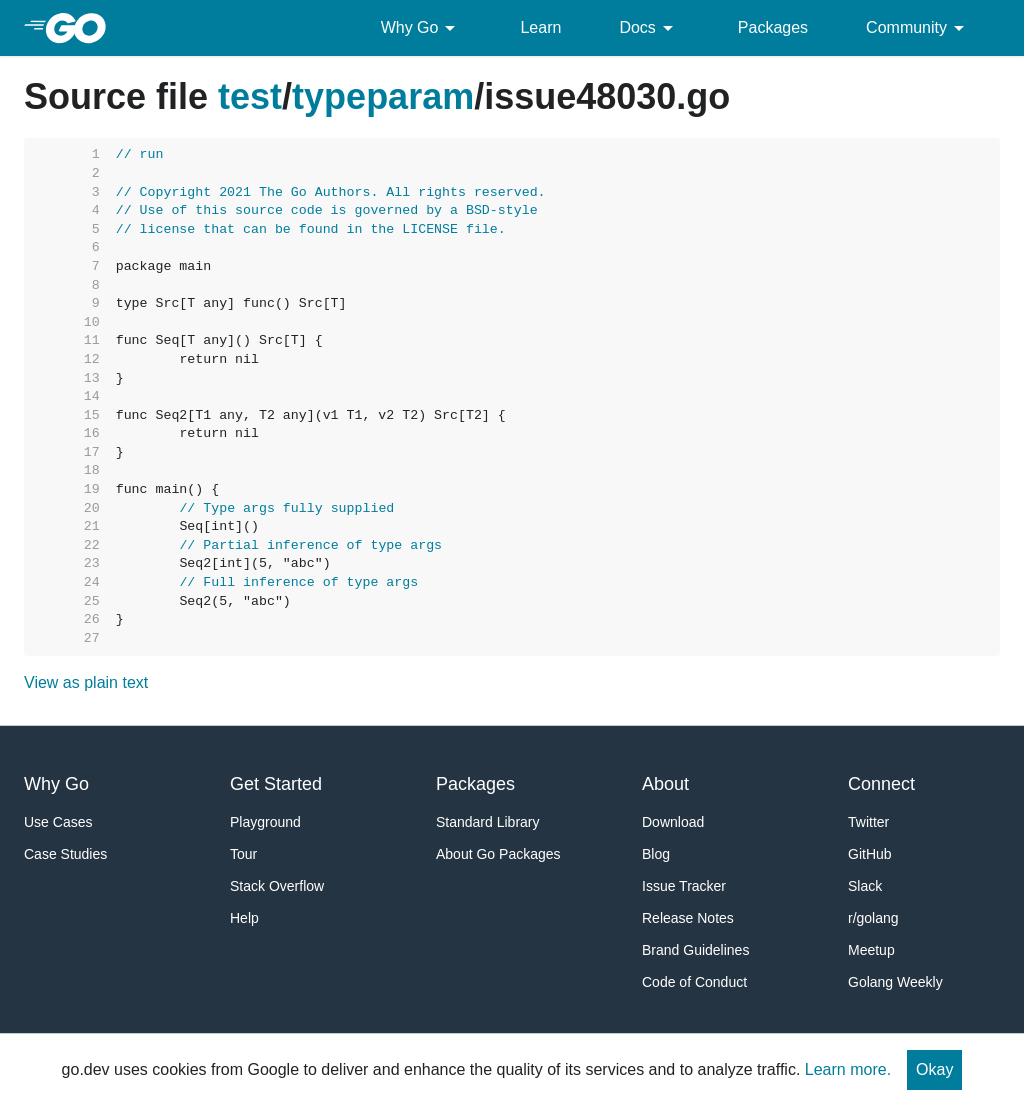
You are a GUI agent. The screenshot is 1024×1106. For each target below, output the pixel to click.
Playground (265, 822)
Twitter (868, 822)
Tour (243, 854)
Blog (656, 854)
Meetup (871, 950)
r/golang (873, 918)
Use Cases (58, 822)
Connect (881, 784)
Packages (773, 27)
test (250, 96)
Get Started (276, 784)
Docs (649, 28)
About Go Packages (498, 854)
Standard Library (488, 822)
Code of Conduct (694, 982)
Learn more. (848, 1069)
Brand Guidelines (695, 950)
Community (918, 28)
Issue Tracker (684, 886)
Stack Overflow (277, 886)
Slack (865, 886)
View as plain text (86, 682)
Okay (934, 1069)
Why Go (422, 28)
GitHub (870, 854)
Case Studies (65, 854)
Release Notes (688, 918)
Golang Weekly (895, 982)
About (665, 784)
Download (673, 822)
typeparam (383, 96)
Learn (540, 27)
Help (244, 918)
